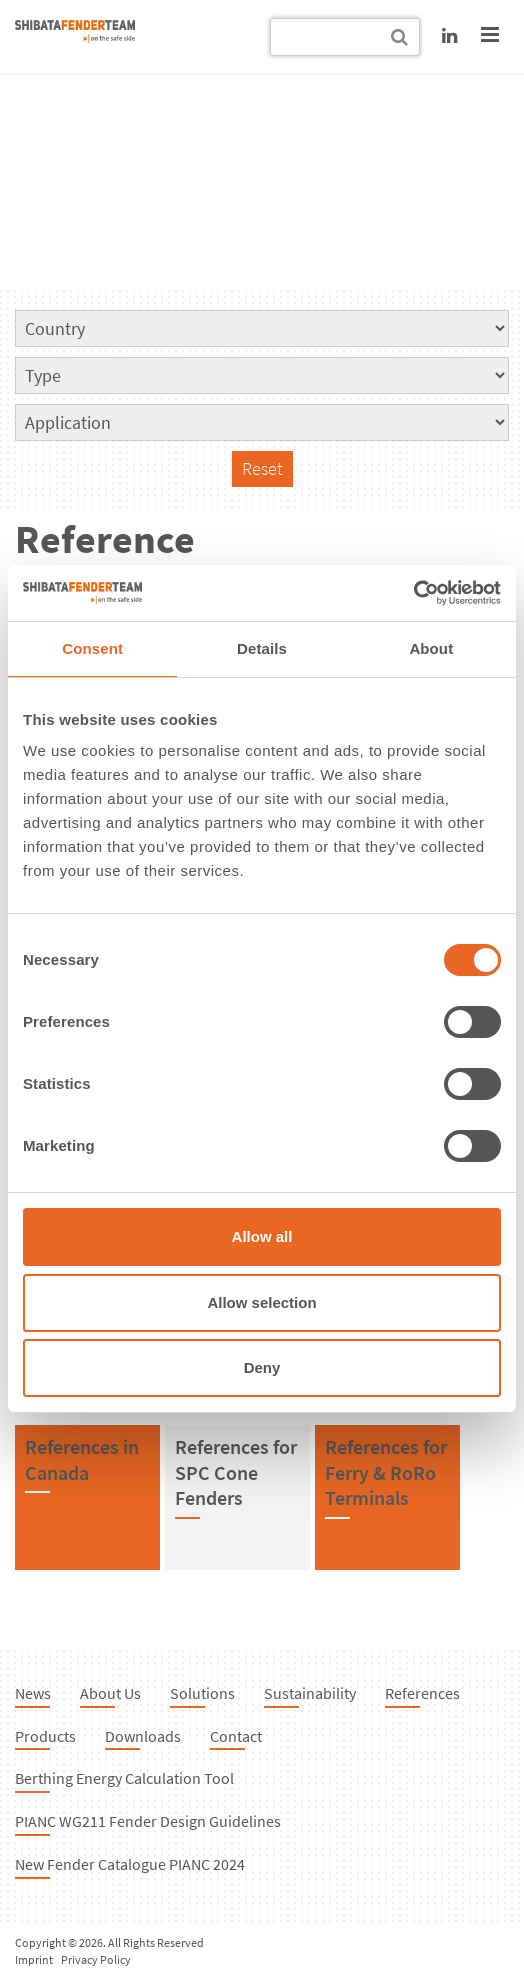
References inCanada (82, 1459)
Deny (262, 1367)
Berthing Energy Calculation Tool (124, 1778)
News (33, 1693)
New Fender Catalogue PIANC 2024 (130, 1864)
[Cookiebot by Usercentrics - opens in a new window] (413, 593)
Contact (236, 1736)
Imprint (34, 1959)
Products (45, 1736)
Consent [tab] (92, 648)
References (422, 1693)
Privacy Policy (96, 1959)
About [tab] (431, 648)
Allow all (262, 1236)
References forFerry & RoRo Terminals (386, 1472)
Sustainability (310, 1693)
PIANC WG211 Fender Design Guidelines (148, 1821)
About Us (110, 1693)
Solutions (202, 1693)
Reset (262, 468)
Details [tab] (262, 648)
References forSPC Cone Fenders (236, 1472)
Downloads (143, 1736)
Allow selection (261, 1302)
